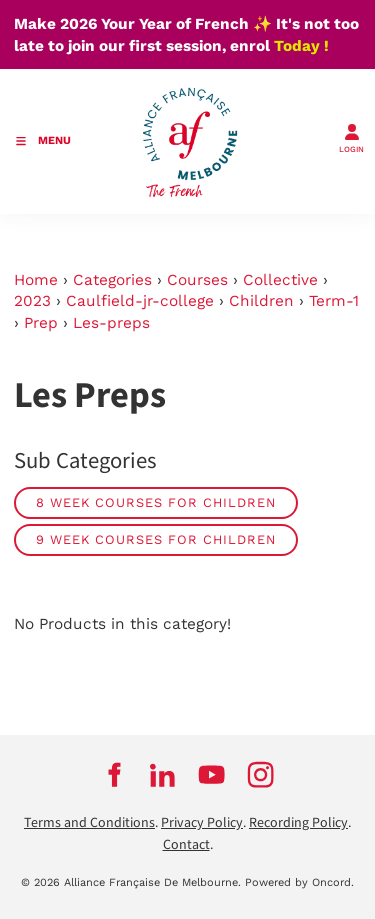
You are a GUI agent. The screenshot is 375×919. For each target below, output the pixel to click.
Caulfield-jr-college (140, 301)
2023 (32, 301)
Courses (197, 280)
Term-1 (334, 301)
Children (261, 301)
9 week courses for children (156, 539)
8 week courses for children (156, 502)
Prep (41, 323)
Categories (112, 280)
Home (36, 280)
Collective (280, 280)
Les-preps (111, 323)
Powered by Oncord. (299, 882)
